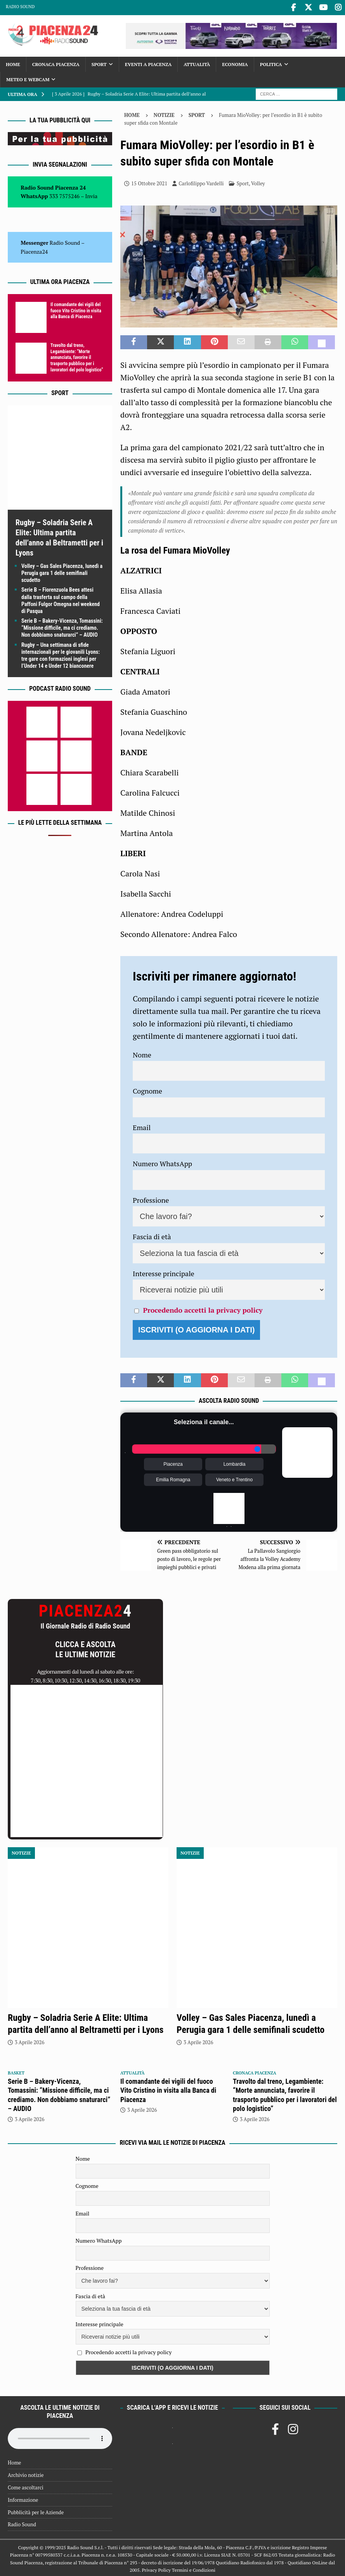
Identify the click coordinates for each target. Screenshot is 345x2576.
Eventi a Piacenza (148, 63)
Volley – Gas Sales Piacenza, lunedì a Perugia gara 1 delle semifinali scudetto (61, 571)
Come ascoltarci (25, 2485)
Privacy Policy (156, 2568)
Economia (235, 63)
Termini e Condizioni (193, 2568)
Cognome (147, 1089)
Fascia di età (152, 1235)
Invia (91, 194)
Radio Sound (20, 6)
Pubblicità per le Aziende (36, 2510)
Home (13, 63)
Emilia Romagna (173, 1478)
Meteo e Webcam (27, 78)
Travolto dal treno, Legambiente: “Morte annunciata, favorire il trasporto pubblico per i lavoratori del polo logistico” (76, 356)
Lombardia (235, 1463)
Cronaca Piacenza (56, 63)
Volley (258, 181)
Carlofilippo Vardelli (201, 181)
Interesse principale (163, 1272)
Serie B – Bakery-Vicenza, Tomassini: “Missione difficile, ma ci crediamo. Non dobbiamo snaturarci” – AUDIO (62, 626)
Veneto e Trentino (234, 1478)
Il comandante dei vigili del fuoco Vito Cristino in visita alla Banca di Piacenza (75, 309)
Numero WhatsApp (162, 1162)
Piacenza (172, 1463)
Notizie (164, 113)
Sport (99, 63)
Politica (271, 63)
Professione (151, 1198)
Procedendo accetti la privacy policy (202, 1308)
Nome (142, 1053)
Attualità (197, 63)
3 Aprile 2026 (29, 2040)
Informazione (23, 2498)
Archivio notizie (26, 2473)
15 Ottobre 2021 (149, 181)
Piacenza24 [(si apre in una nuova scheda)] (34, 250)
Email (142, 1125)
